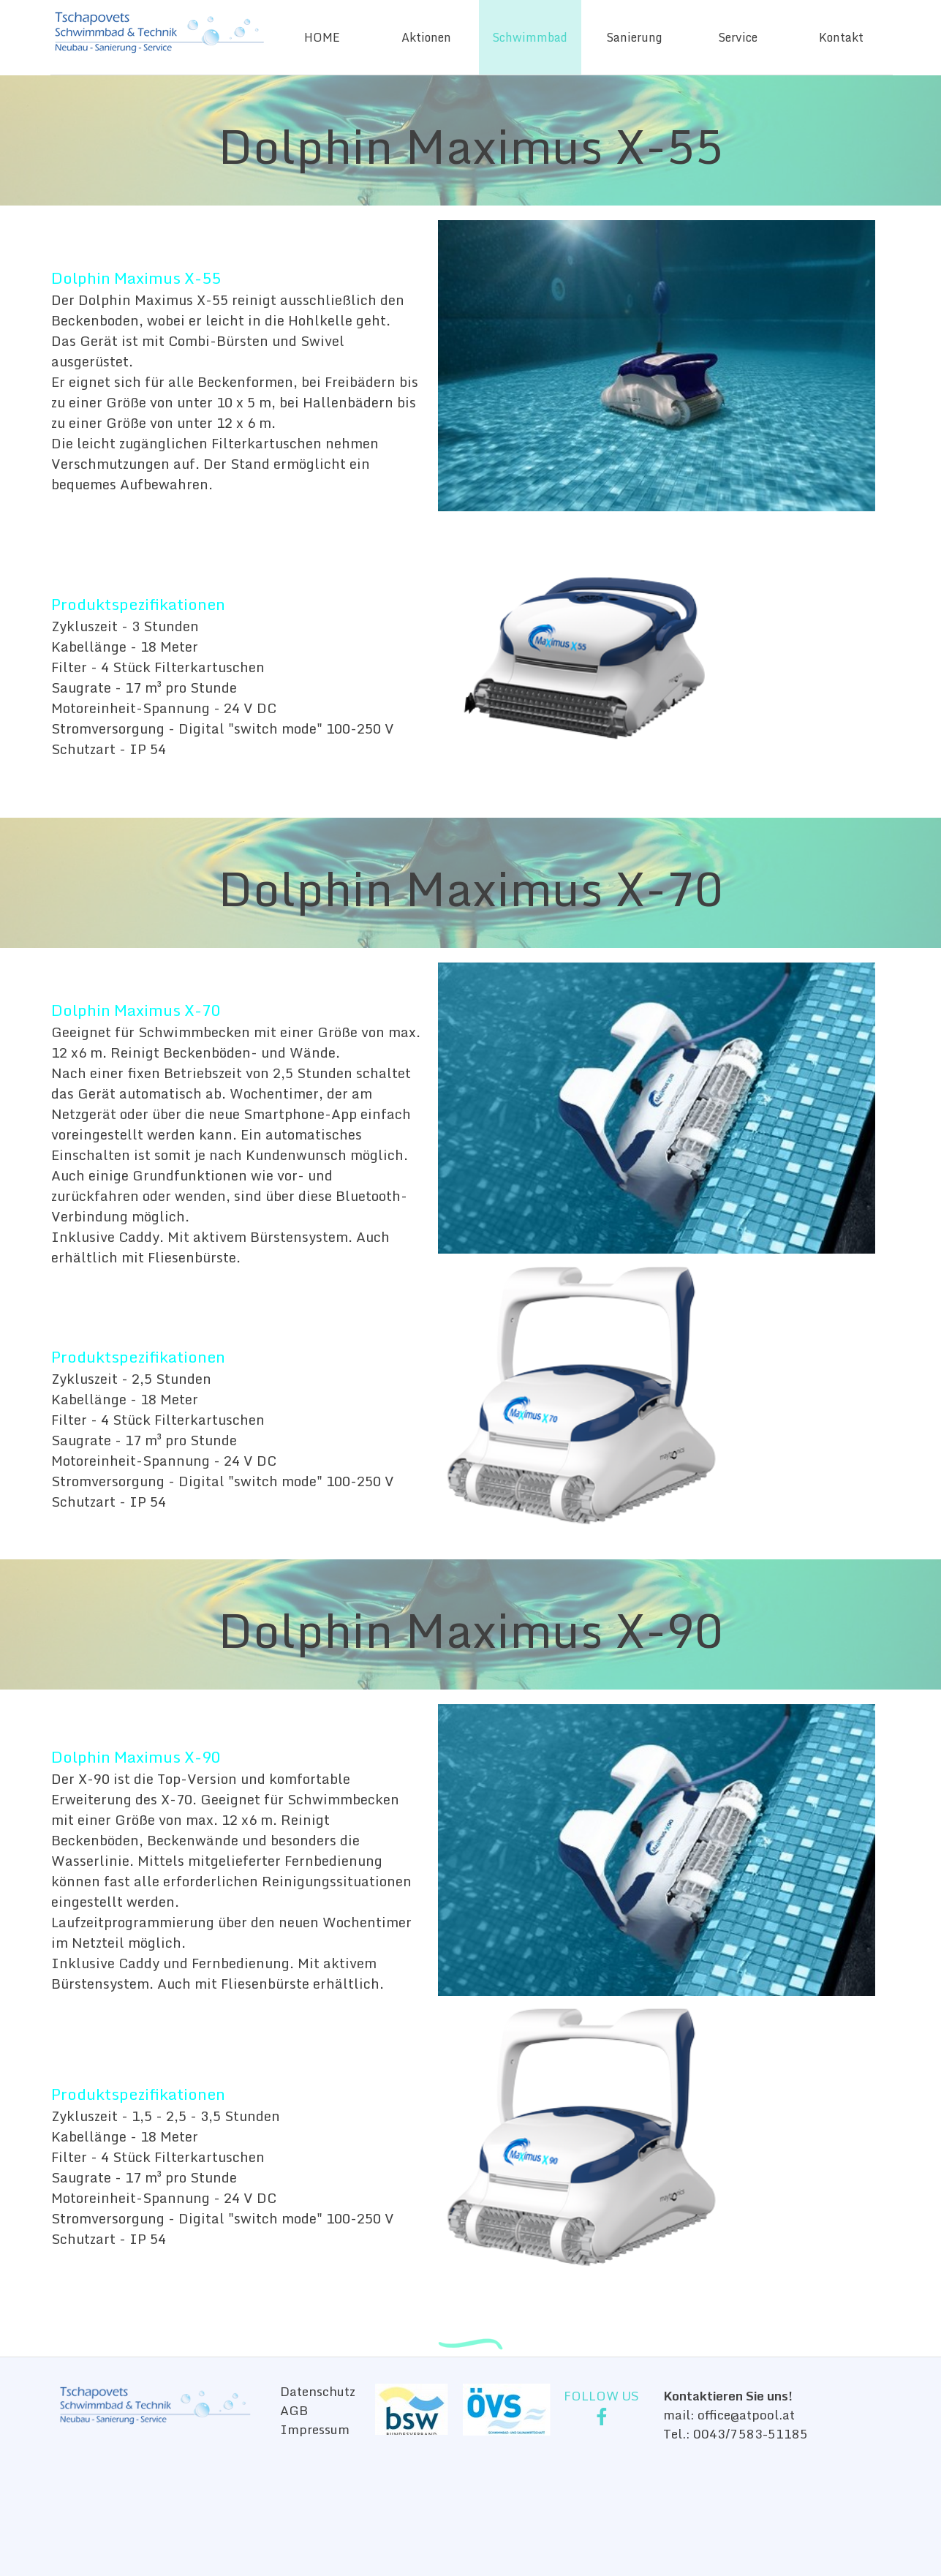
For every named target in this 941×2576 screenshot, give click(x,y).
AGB (294, 2410)
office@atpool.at (746, 2414)
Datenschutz (317, 2391)
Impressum (314, 2429)
